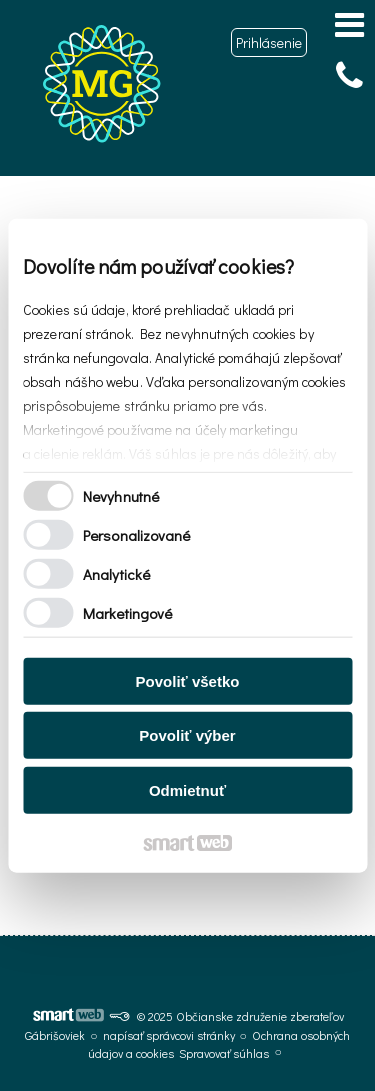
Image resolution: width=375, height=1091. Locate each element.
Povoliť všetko (188, 680)
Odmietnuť (187, 789)
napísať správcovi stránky (169, 1035)
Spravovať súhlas (224, 1053)
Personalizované (137, 535)
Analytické (116, 574)
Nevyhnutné (121, 496)
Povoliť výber (187, 735)
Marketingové (127, 613)
